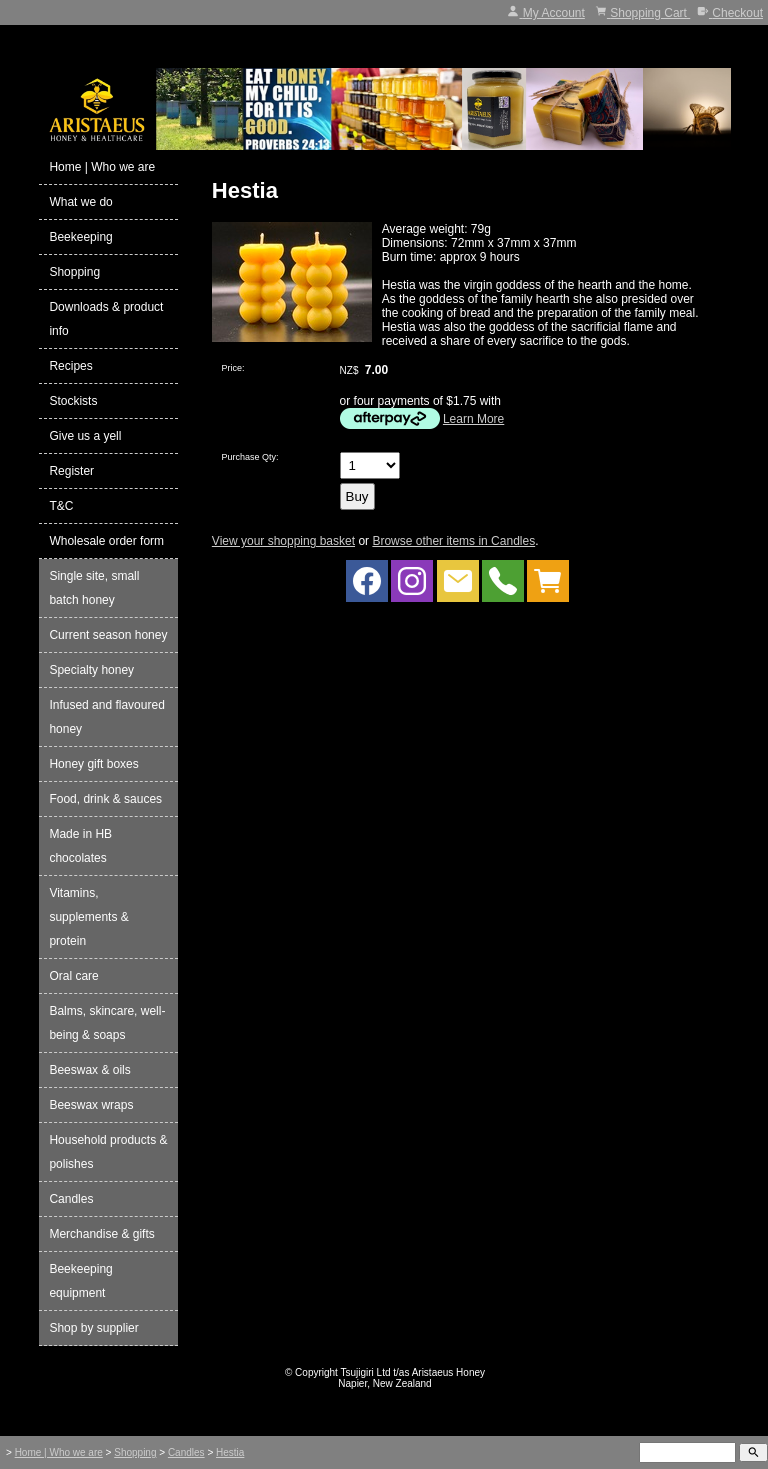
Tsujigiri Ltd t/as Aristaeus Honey (413, 1372)
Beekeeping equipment (80, 1281)
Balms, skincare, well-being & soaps (107, 1023)
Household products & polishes (108, 1152)
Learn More (473, 419)
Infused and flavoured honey (106, 717)
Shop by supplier (93, 1328)
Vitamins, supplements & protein (88, 917)
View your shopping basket (283, 541)
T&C (61, 506)
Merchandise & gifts (101, 1234)
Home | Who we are (102, 167)
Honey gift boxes (93, 764)
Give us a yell (85, 436)
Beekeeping (80, 237)
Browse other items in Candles (453, 541)
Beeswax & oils (89, 1070)
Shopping (74, 272)
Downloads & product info (106, 319)
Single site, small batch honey (94, 588)
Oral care (73, 976)
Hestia (230, 1452)
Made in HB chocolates (80, 846)
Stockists (73, 401)
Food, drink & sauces (105, 799)
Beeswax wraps (91, 1105)
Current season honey (108, 635)
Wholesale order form (106, 541)
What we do (80, 202)
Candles (71, 1199)
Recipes (70, 366)
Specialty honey (91, 670)
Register (71, 471)
